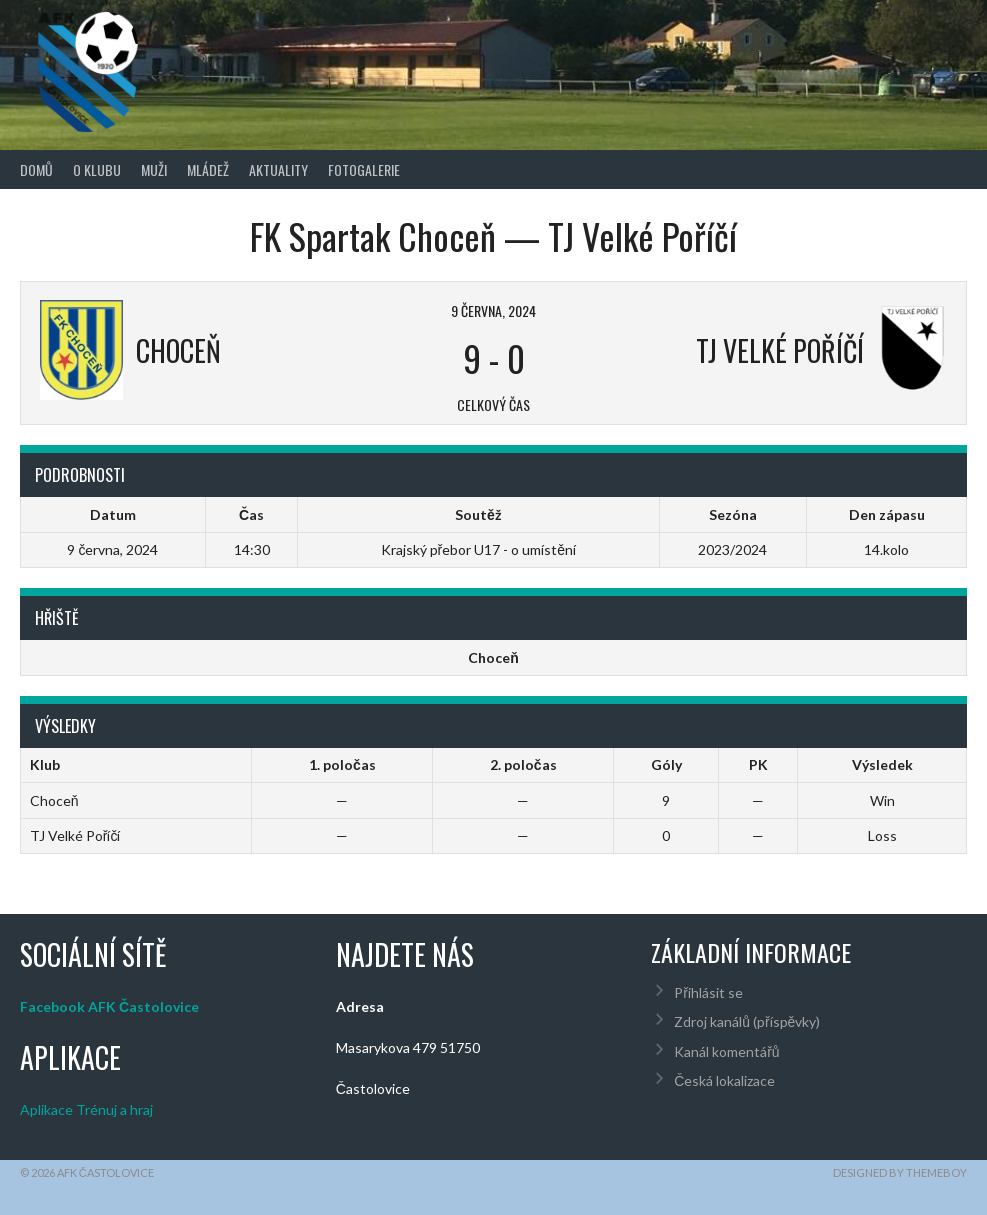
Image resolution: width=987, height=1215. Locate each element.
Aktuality (278, 169)
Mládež (208, 169)
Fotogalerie (364, 169)
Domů (36, 169)
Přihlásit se (708, 992)
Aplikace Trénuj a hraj (86, 1109)
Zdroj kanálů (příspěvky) (747, 1021)
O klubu (97, 169)
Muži (154, 169)
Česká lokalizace (724, 1080)
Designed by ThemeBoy (900, 1172)
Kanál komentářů (726, 1051)
